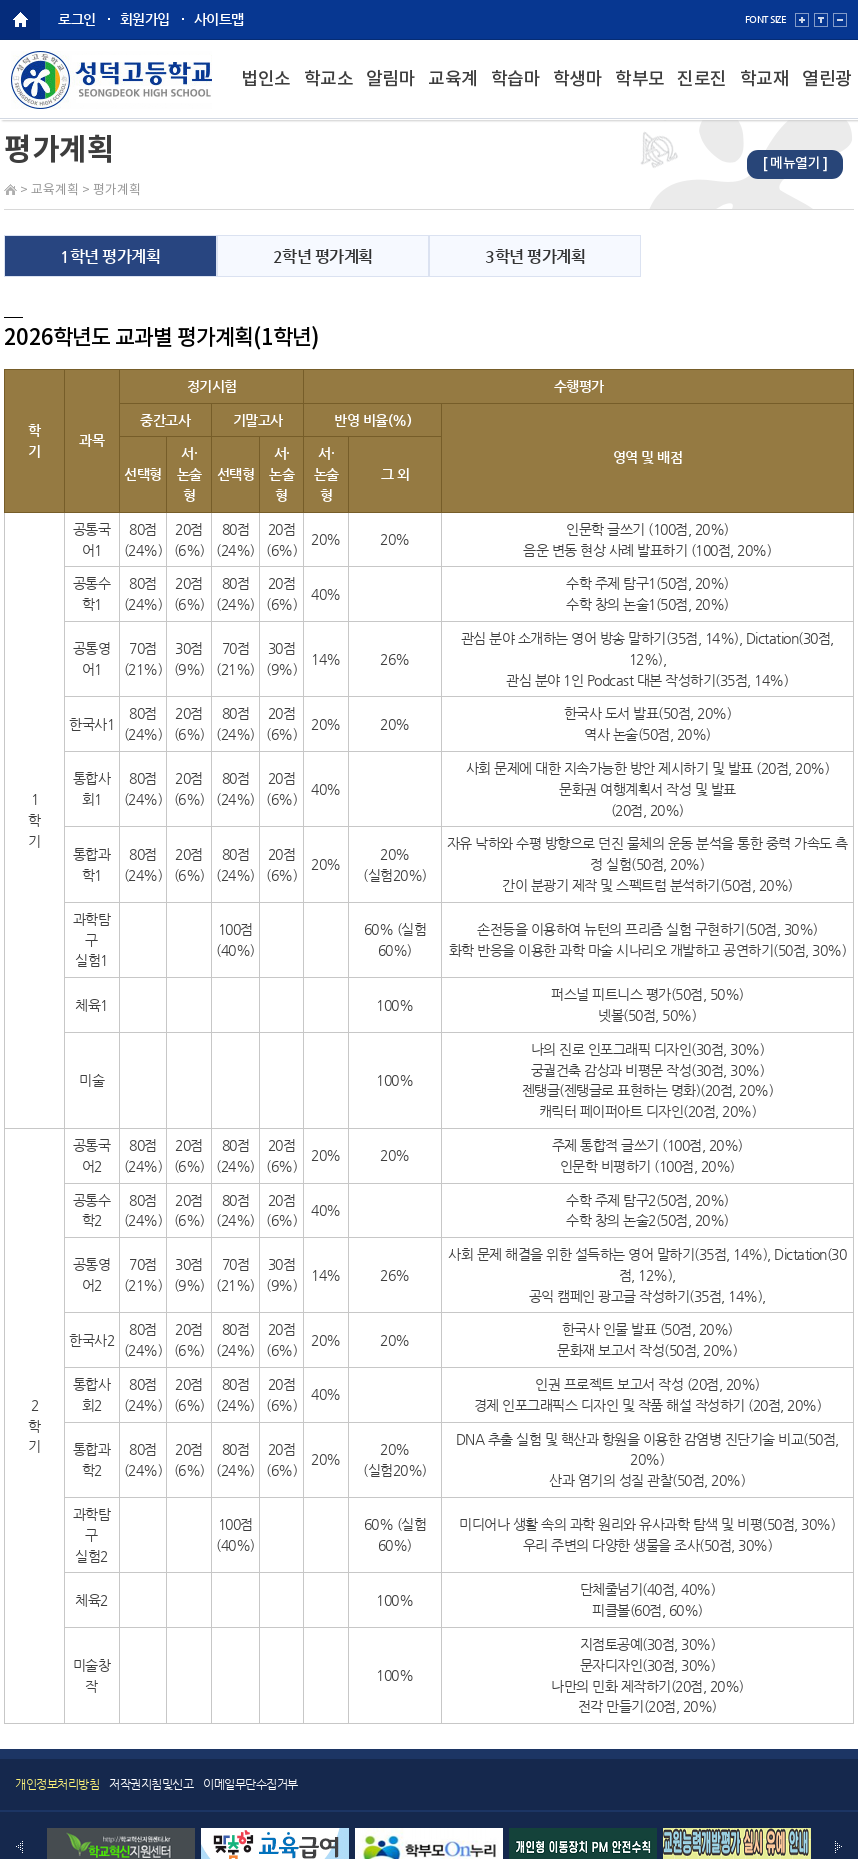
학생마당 (578, 94)
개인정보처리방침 (57, 1784)
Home (10, 189)
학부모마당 (640, 94)
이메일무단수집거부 (250, 1784)
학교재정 (765, 94)
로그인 (77, 19)
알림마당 (391, 94)
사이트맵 (219, 19)
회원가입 (145, 19)
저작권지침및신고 (151, 1784)
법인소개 (266, 94)
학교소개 (329, 94)
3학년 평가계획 (535, 256)
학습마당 (516, 94)
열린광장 (827, 94)
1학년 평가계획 (110, 256)
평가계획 (117, 190)
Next (838, 1847)
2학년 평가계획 (323, 256)
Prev (19, 1847)
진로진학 (702, 94)
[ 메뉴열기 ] (795, 163)
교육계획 (453, 94)
